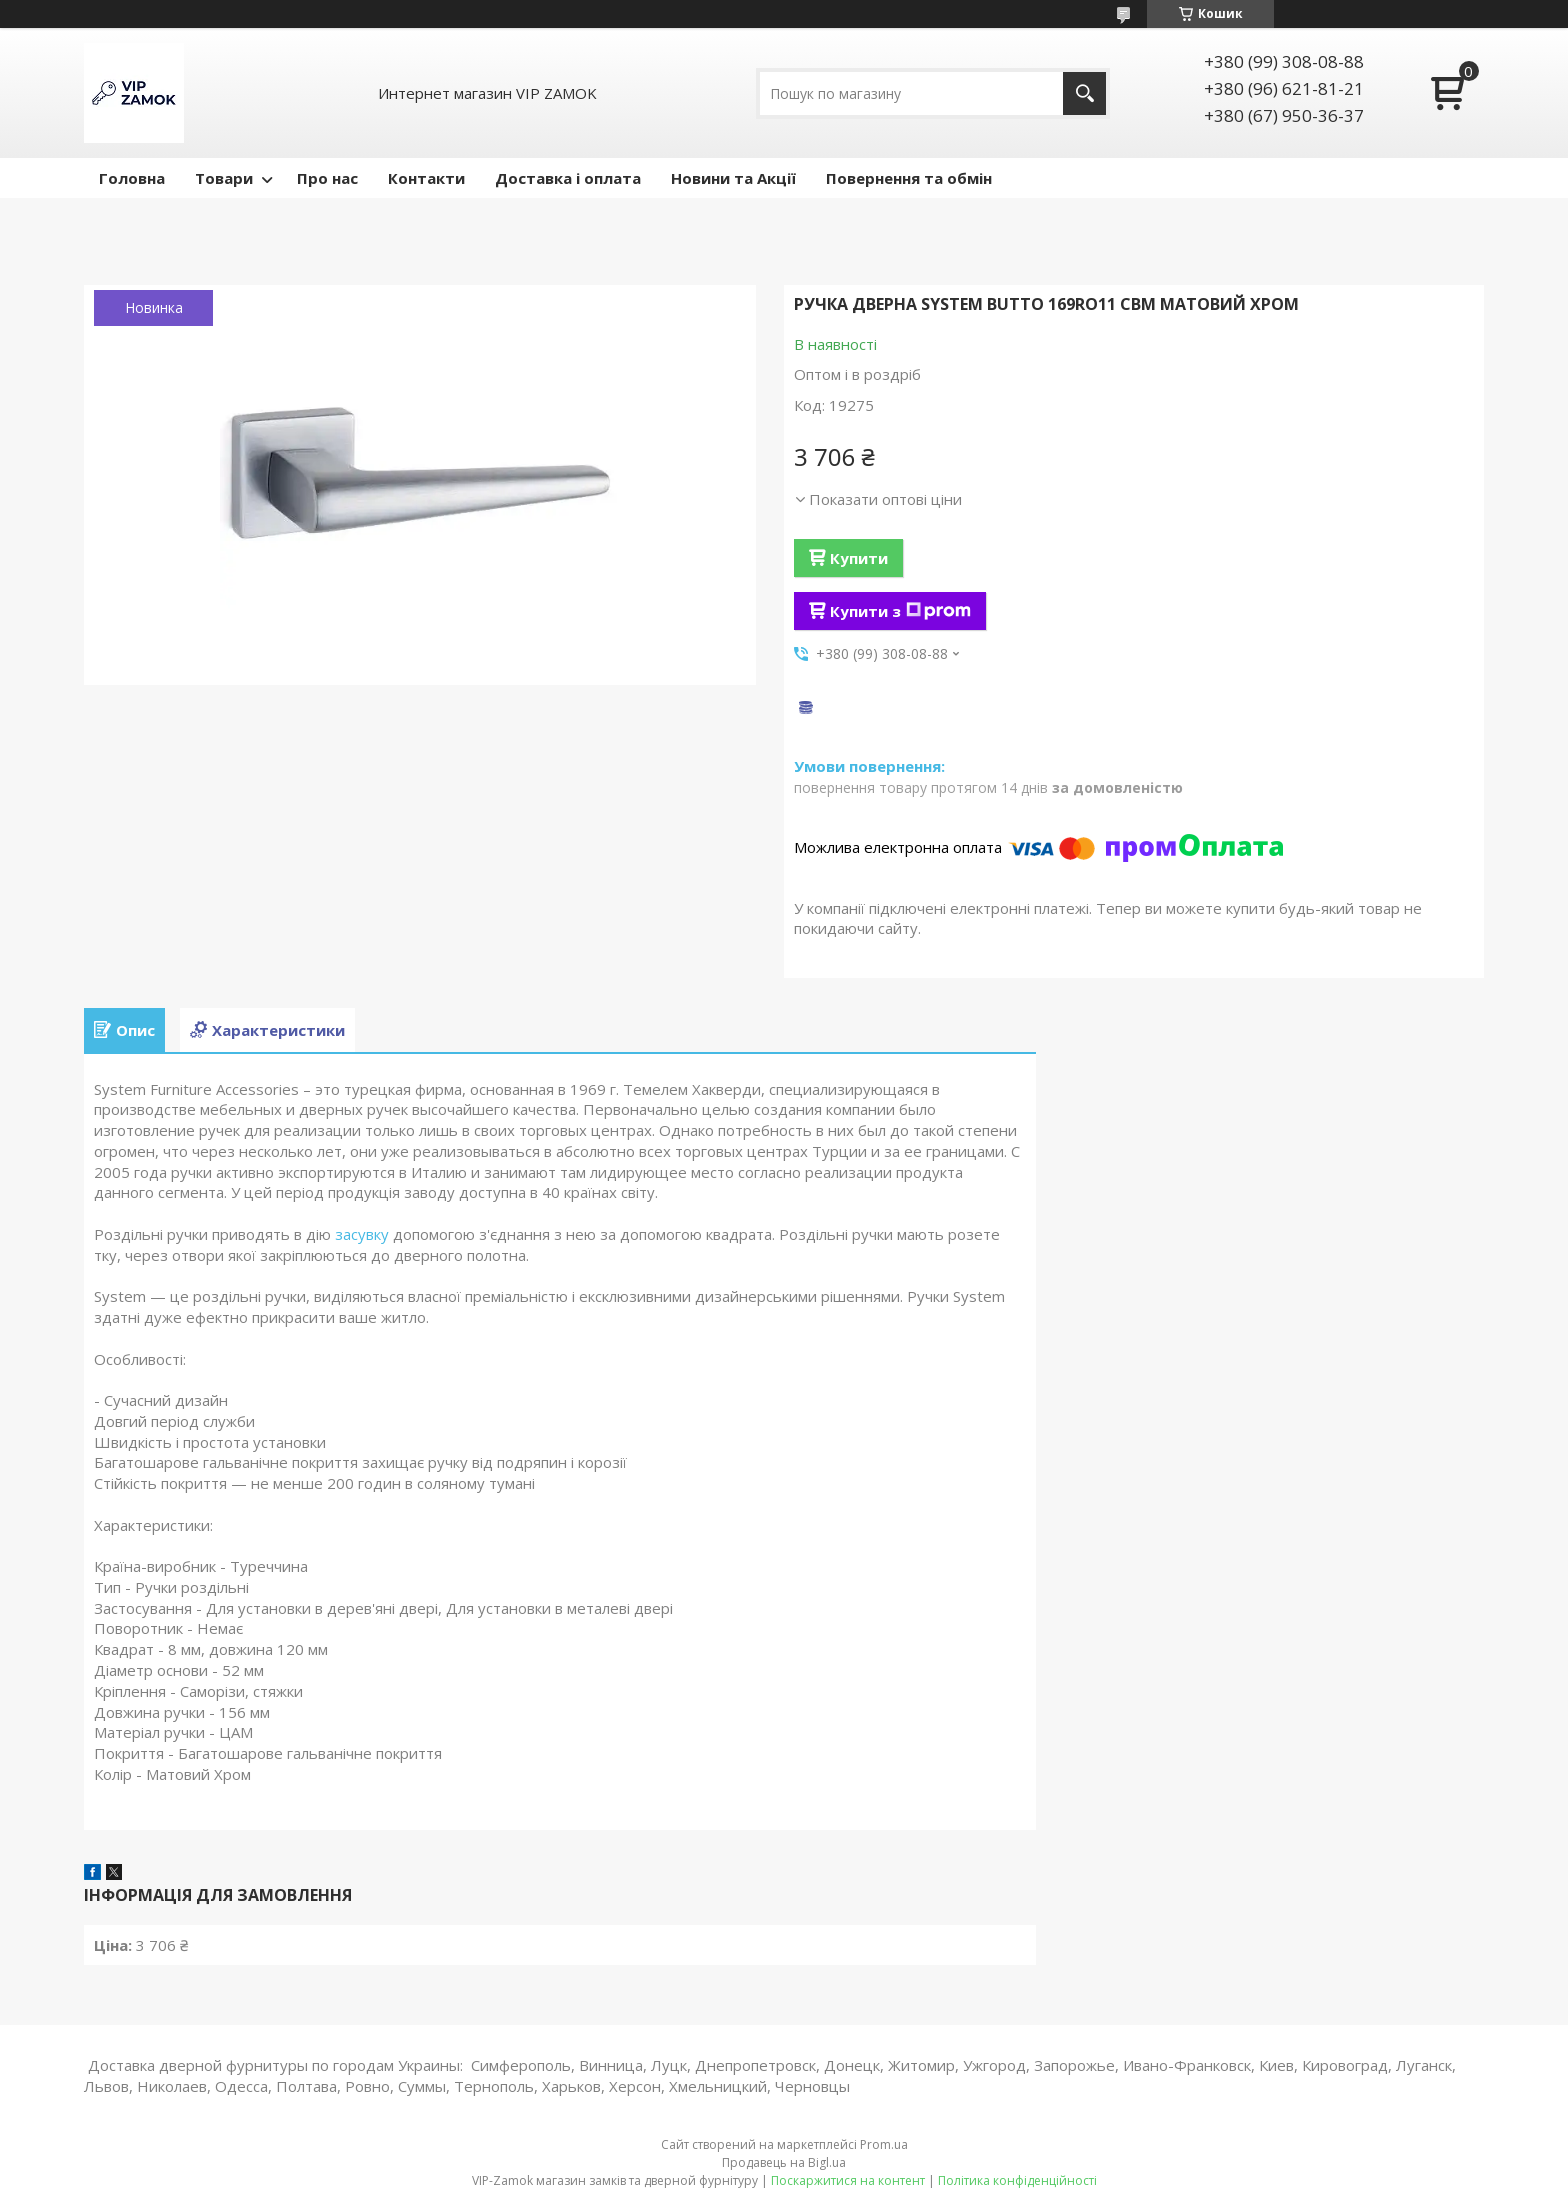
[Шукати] (1084, 93)
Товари (224, 178)
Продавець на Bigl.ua (784, 2162)
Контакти (426, 178)
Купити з (900, 611)
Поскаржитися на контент (848, 2180)
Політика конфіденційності (1017, 2180)
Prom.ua (884, 2144)
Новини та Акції (733, 178)
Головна (132, 178)
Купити (859, 558)
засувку (362, 1234)
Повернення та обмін (909, 178)
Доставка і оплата (568, 178)
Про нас (327, 178)
